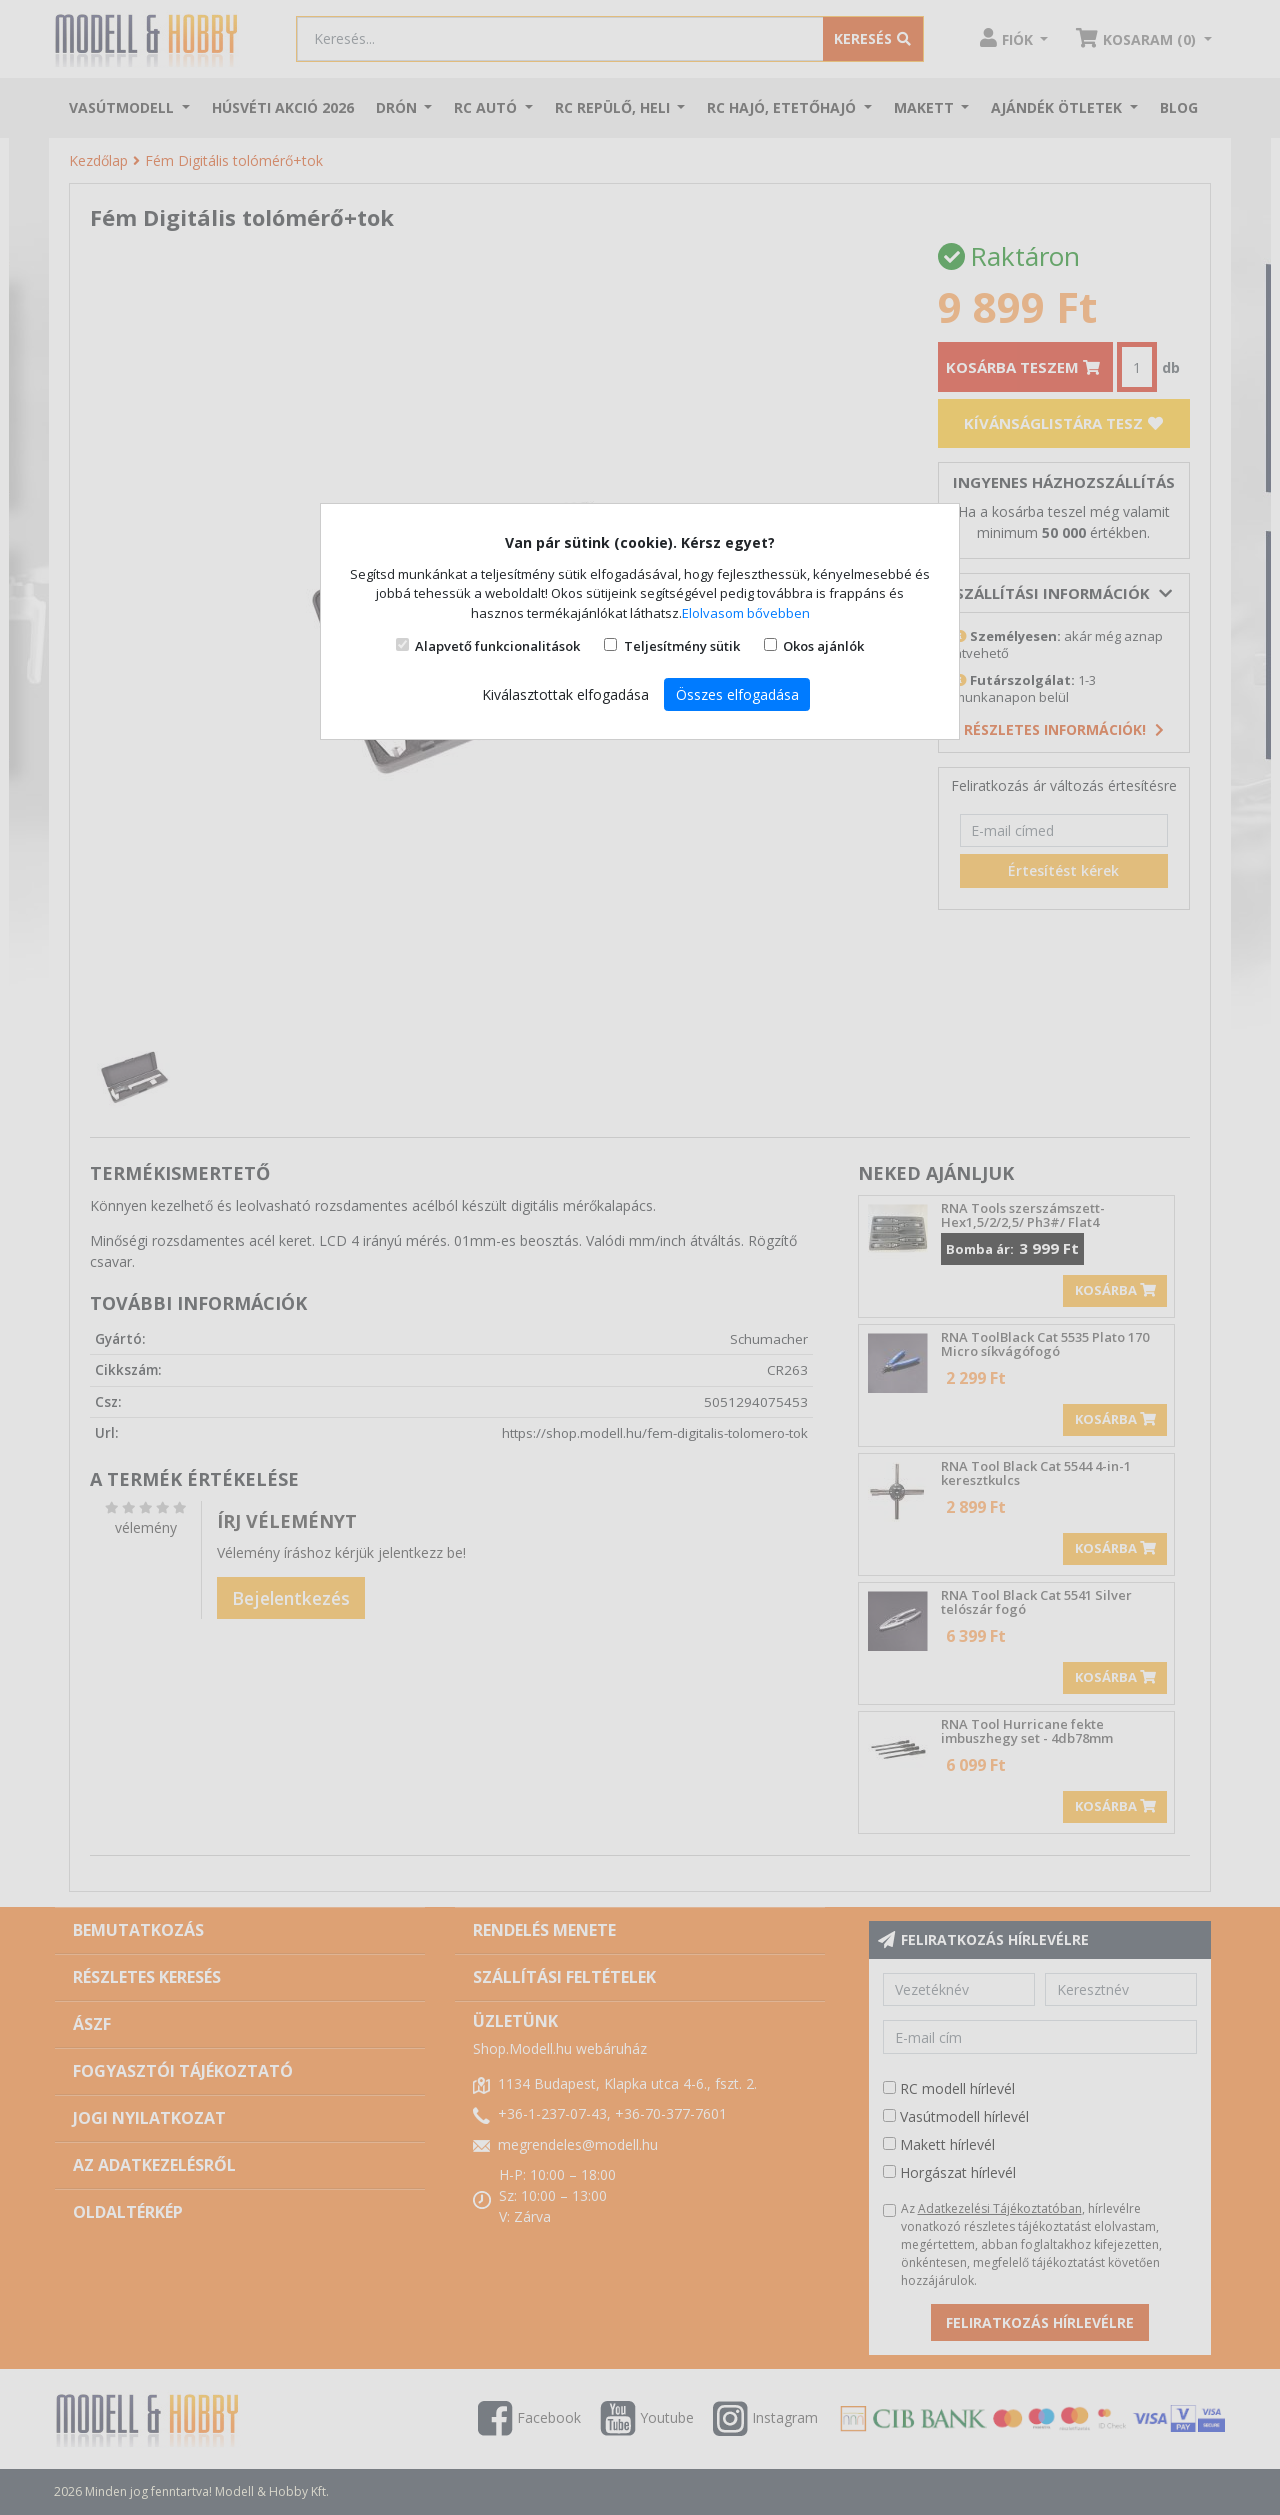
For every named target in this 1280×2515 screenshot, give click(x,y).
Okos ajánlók (823, 646)
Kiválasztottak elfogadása (565, 694)
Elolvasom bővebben (746, 613)
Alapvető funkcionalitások (497, 646)
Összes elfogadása (737, 694)
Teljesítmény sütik (682, 646)
